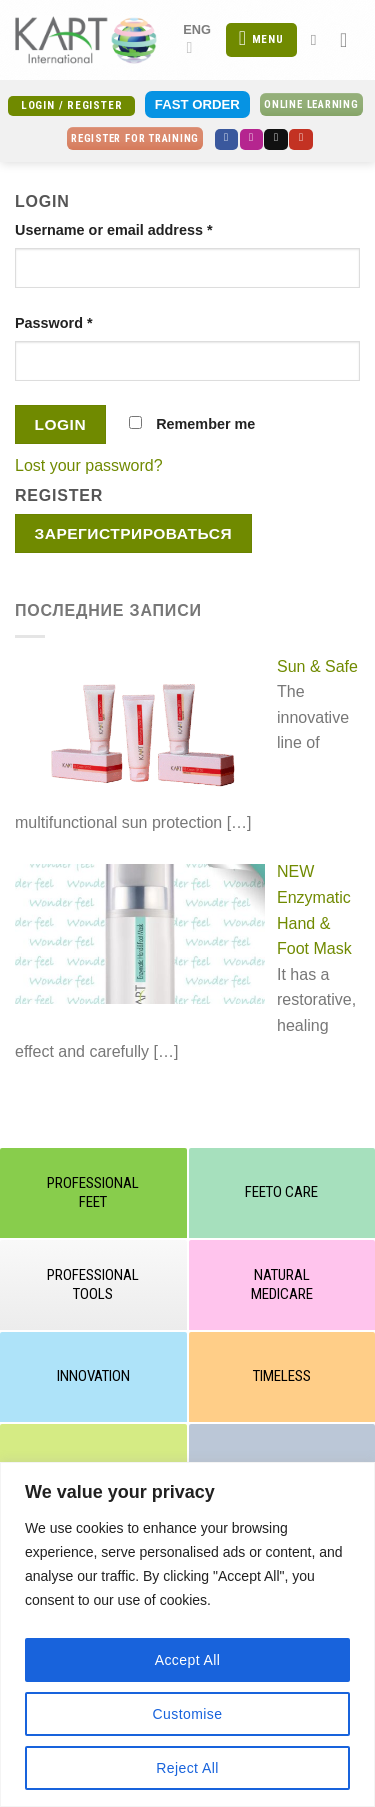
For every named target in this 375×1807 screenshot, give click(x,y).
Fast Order (197, 104)
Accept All (188, 1660)
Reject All (187, 1768)
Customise (188, 1714)
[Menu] (261, 40)
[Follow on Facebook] (227, 139)
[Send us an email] (276, 139)
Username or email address (114, 230)
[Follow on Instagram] (252, 139)
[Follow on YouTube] (301, 139)
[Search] (318, 40)
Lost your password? (89, 465)
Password (54, 323)
